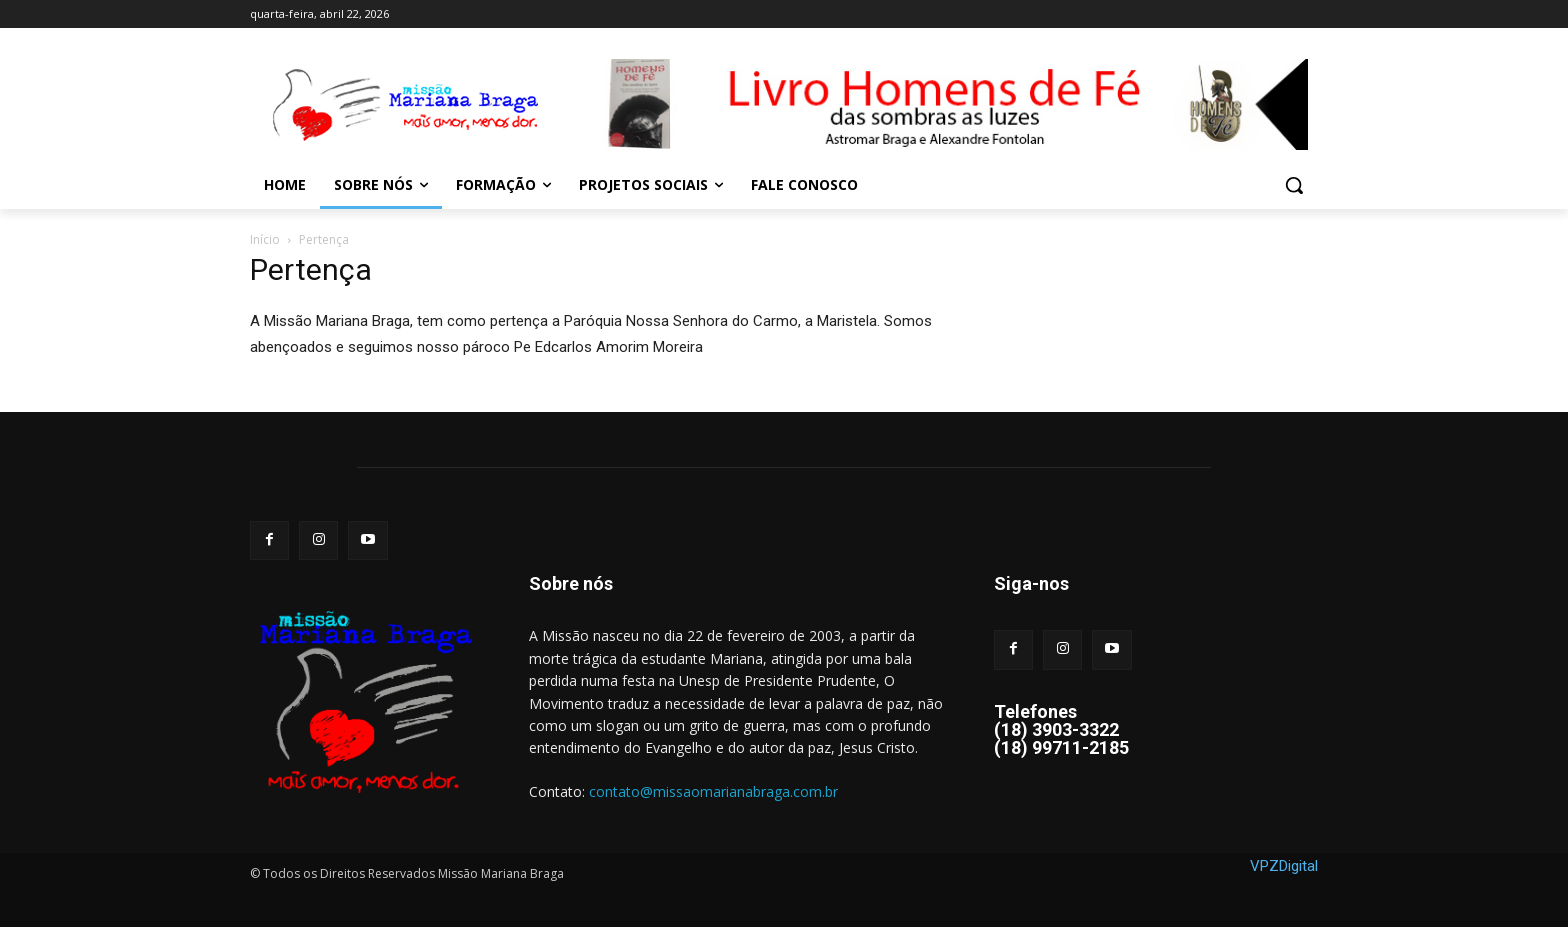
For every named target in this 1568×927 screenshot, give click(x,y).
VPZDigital (1284, 866)
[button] (1294, 185)
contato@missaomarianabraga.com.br (713, 791)
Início (265, 239)
